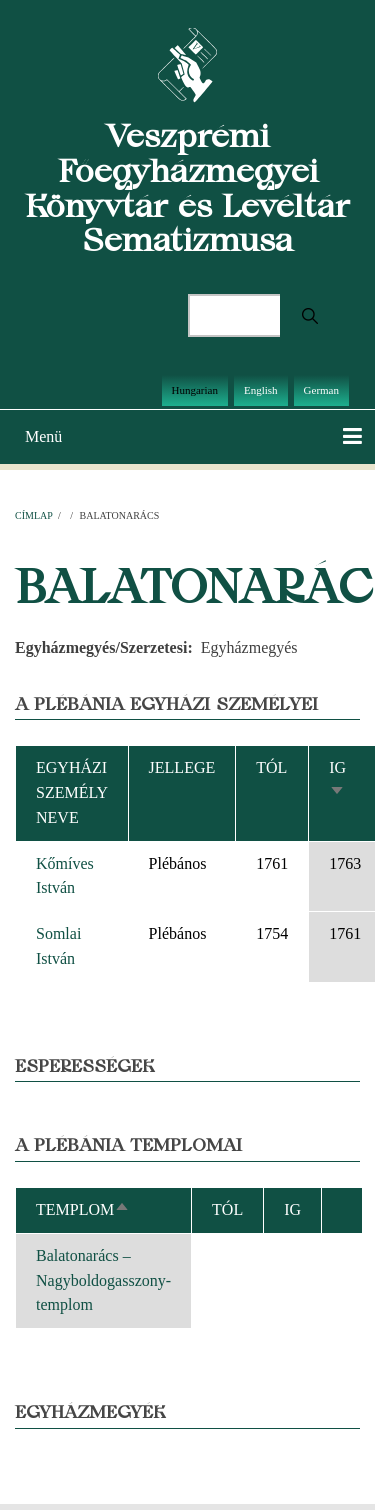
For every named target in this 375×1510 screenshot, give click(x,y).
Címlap (33, 515)
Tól (271, 767)
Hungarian (195, 390)
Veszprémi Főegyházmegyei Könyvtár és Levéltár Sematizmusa (187, 187)
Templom (83, 1209)
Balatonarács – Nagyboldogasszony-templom (103, 1280)
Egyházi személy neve (72, 792)
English (261, 390)
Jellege (182, 767)
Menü (43, 436)
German (321, 390)
